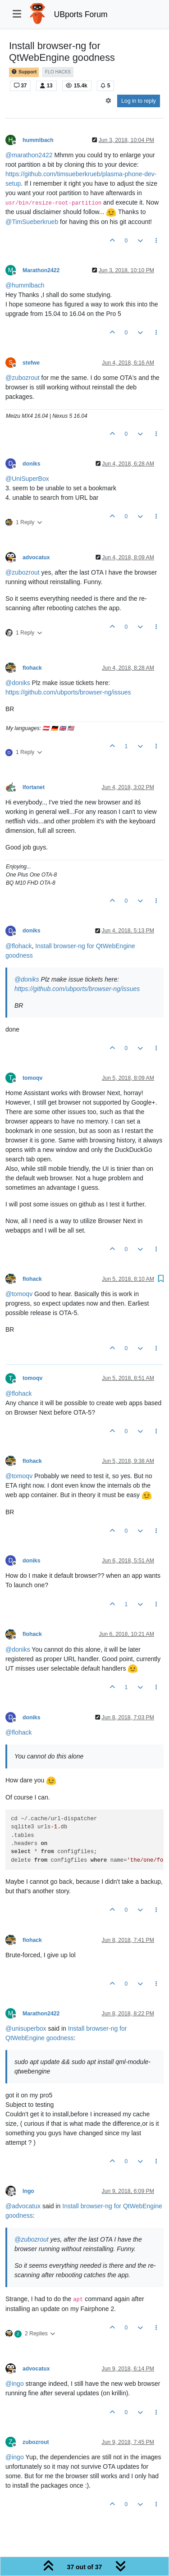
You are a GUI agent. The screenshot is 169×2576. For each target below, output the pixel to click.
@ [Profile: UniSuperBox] (27, 478)
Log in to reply (138, 101)
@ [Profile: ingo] (14, 2383)
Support (24, 72)
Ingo (28, 2191)
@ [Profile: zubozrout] (22, 377)
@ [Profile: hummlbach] (25, 285)
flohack (32, 668)
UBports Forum (81, 14)
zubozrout (36, 2442)
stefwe (31, 363)
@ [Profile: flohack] (18, 946)
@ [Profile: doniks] (17, 682)
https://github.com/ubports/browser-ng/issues (68, 692)
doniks (31, 464)
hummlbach (38, 140)
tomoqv (32, 1078)
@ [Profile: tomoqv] (18, 1293)
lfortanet (34, 787)
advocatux (36, 557)
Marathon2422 (41, 270)
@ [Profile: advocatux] (23, 2206)
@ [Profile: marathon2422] (29, 155)
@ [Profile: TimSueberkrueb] (31, 221)
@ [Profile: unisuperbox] (25, 2028)
